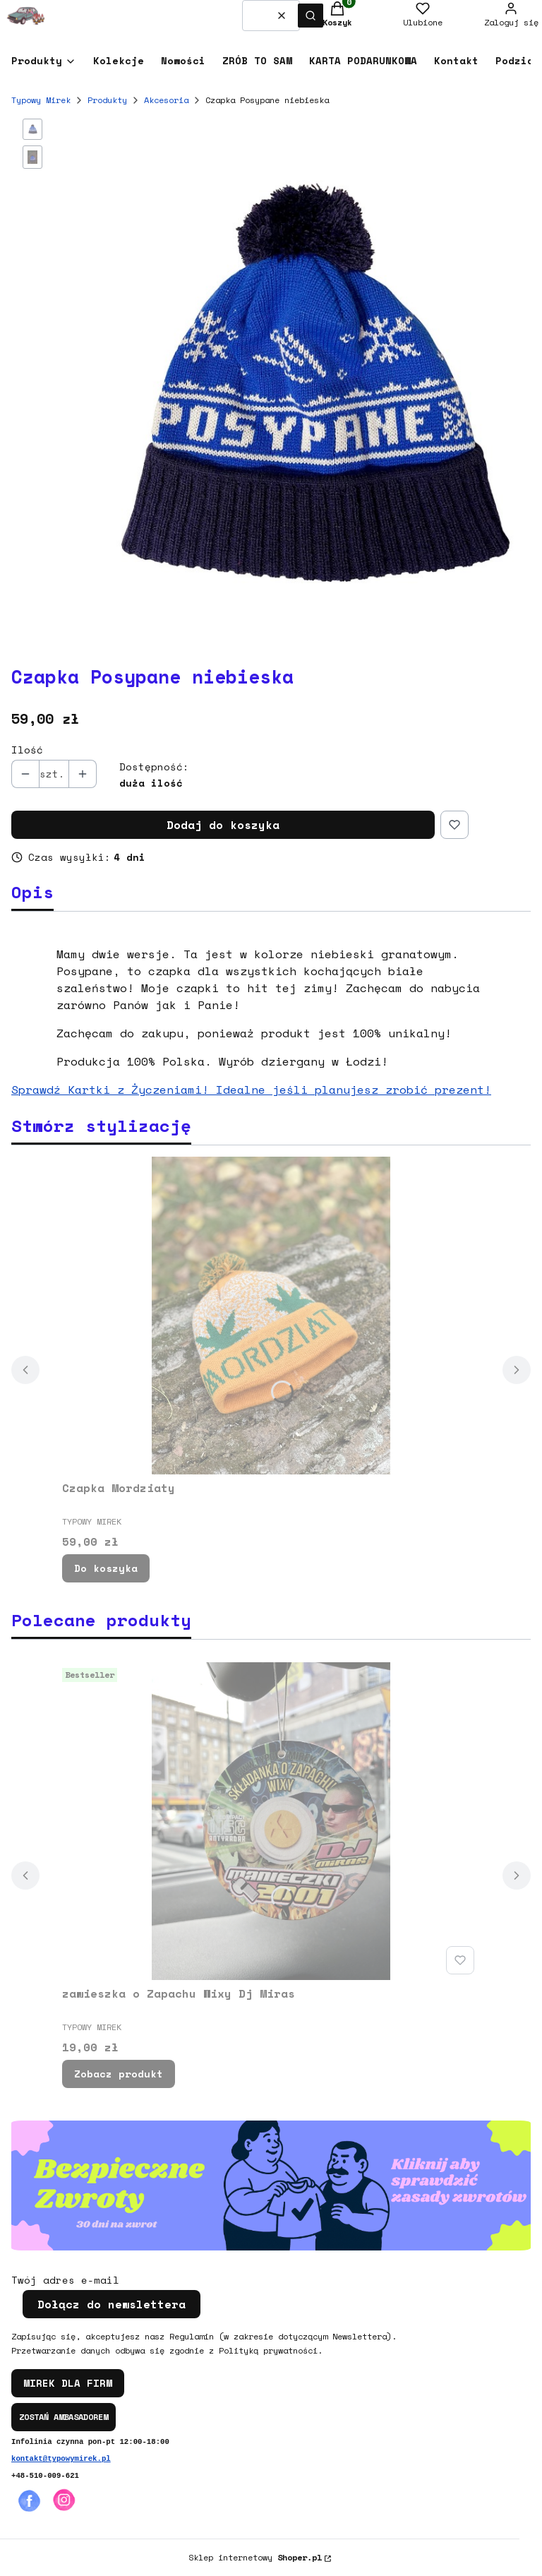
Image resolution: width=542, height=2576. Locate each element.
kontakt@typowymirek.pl (61, 2459)
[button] (310, 16)
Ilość (27, 750)
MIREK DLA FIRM (67, 2382)
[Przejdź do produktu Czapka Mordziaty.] (271, 1315)
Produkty (107, 100)
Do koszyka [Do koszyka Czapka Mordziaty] (106, 1568)
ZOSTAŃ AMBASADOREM (63, 2417)
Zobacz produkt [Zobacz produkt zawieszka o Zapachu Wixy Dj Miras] (118, 2073)
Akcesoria (166, 100)
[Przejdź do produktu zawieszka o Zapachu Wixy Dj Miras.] (271, 1821)
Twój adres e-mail (65, 2280)
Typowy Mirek (41, 100)
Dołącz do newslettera (111, 2304)
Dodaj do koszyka (223, 824)
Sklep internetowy (255, 2557)
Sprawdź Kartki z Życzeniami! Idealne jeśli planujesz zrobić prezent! (251, 1089)
